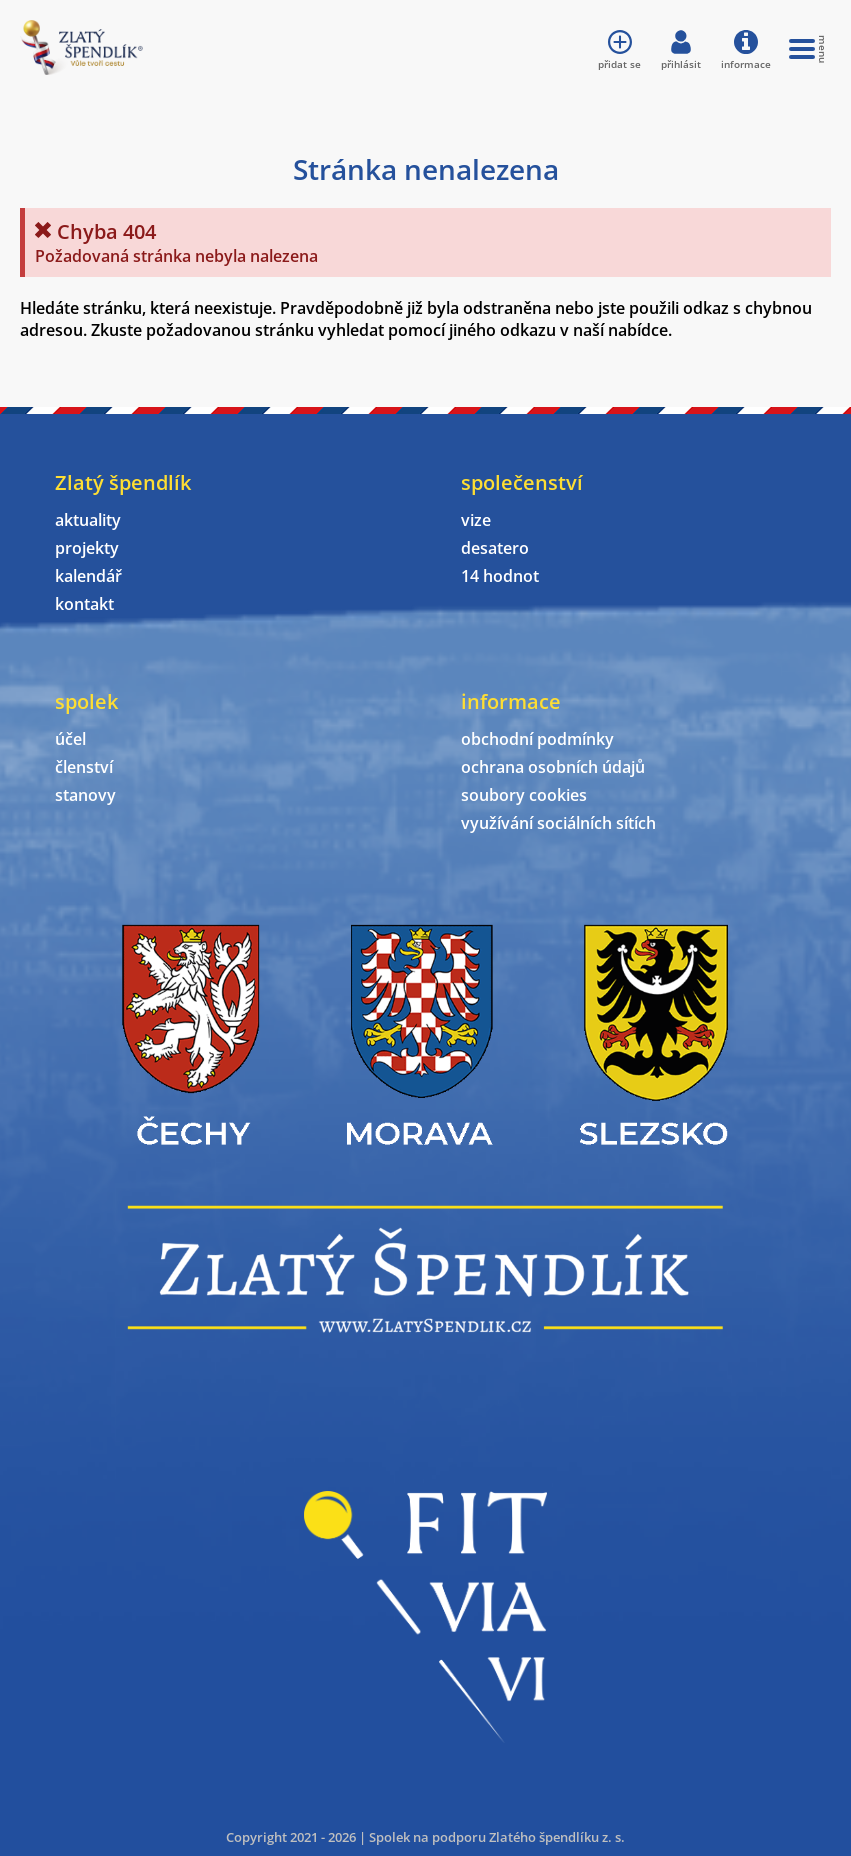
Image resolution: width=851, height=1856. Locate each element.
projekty (87, 548)
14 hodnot (500, 576)
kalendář (88, 576)
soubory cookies (524, 795)
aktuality (88, 520)
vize (476, 520)
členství (84, 767)
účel (70, 739)
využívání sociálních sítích (558, 823)
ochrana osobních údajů (553, 767)
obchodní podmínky (537, 739)
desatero (495, 548)
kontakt (84, 604)
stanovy (85, 795)
